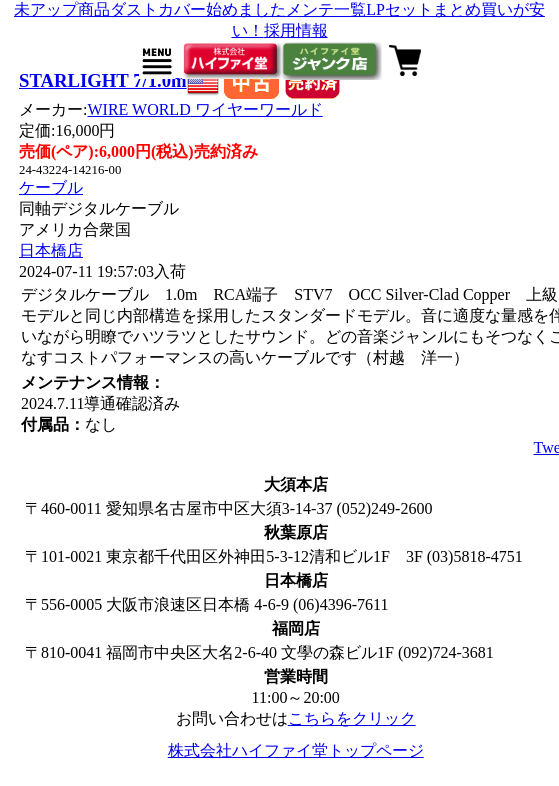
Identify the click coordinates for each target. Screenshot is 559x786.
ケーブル (51, 187)
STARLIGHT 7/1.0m (103, 80)
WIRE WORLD (204, 109)
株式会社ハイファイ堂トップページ (296, 750)
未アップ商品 (62, 9)
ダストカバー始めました (198, 9)
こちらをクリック (352, 718)
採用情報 (296, 30)
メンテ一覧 (326, 9)
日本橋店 (51, 250)
